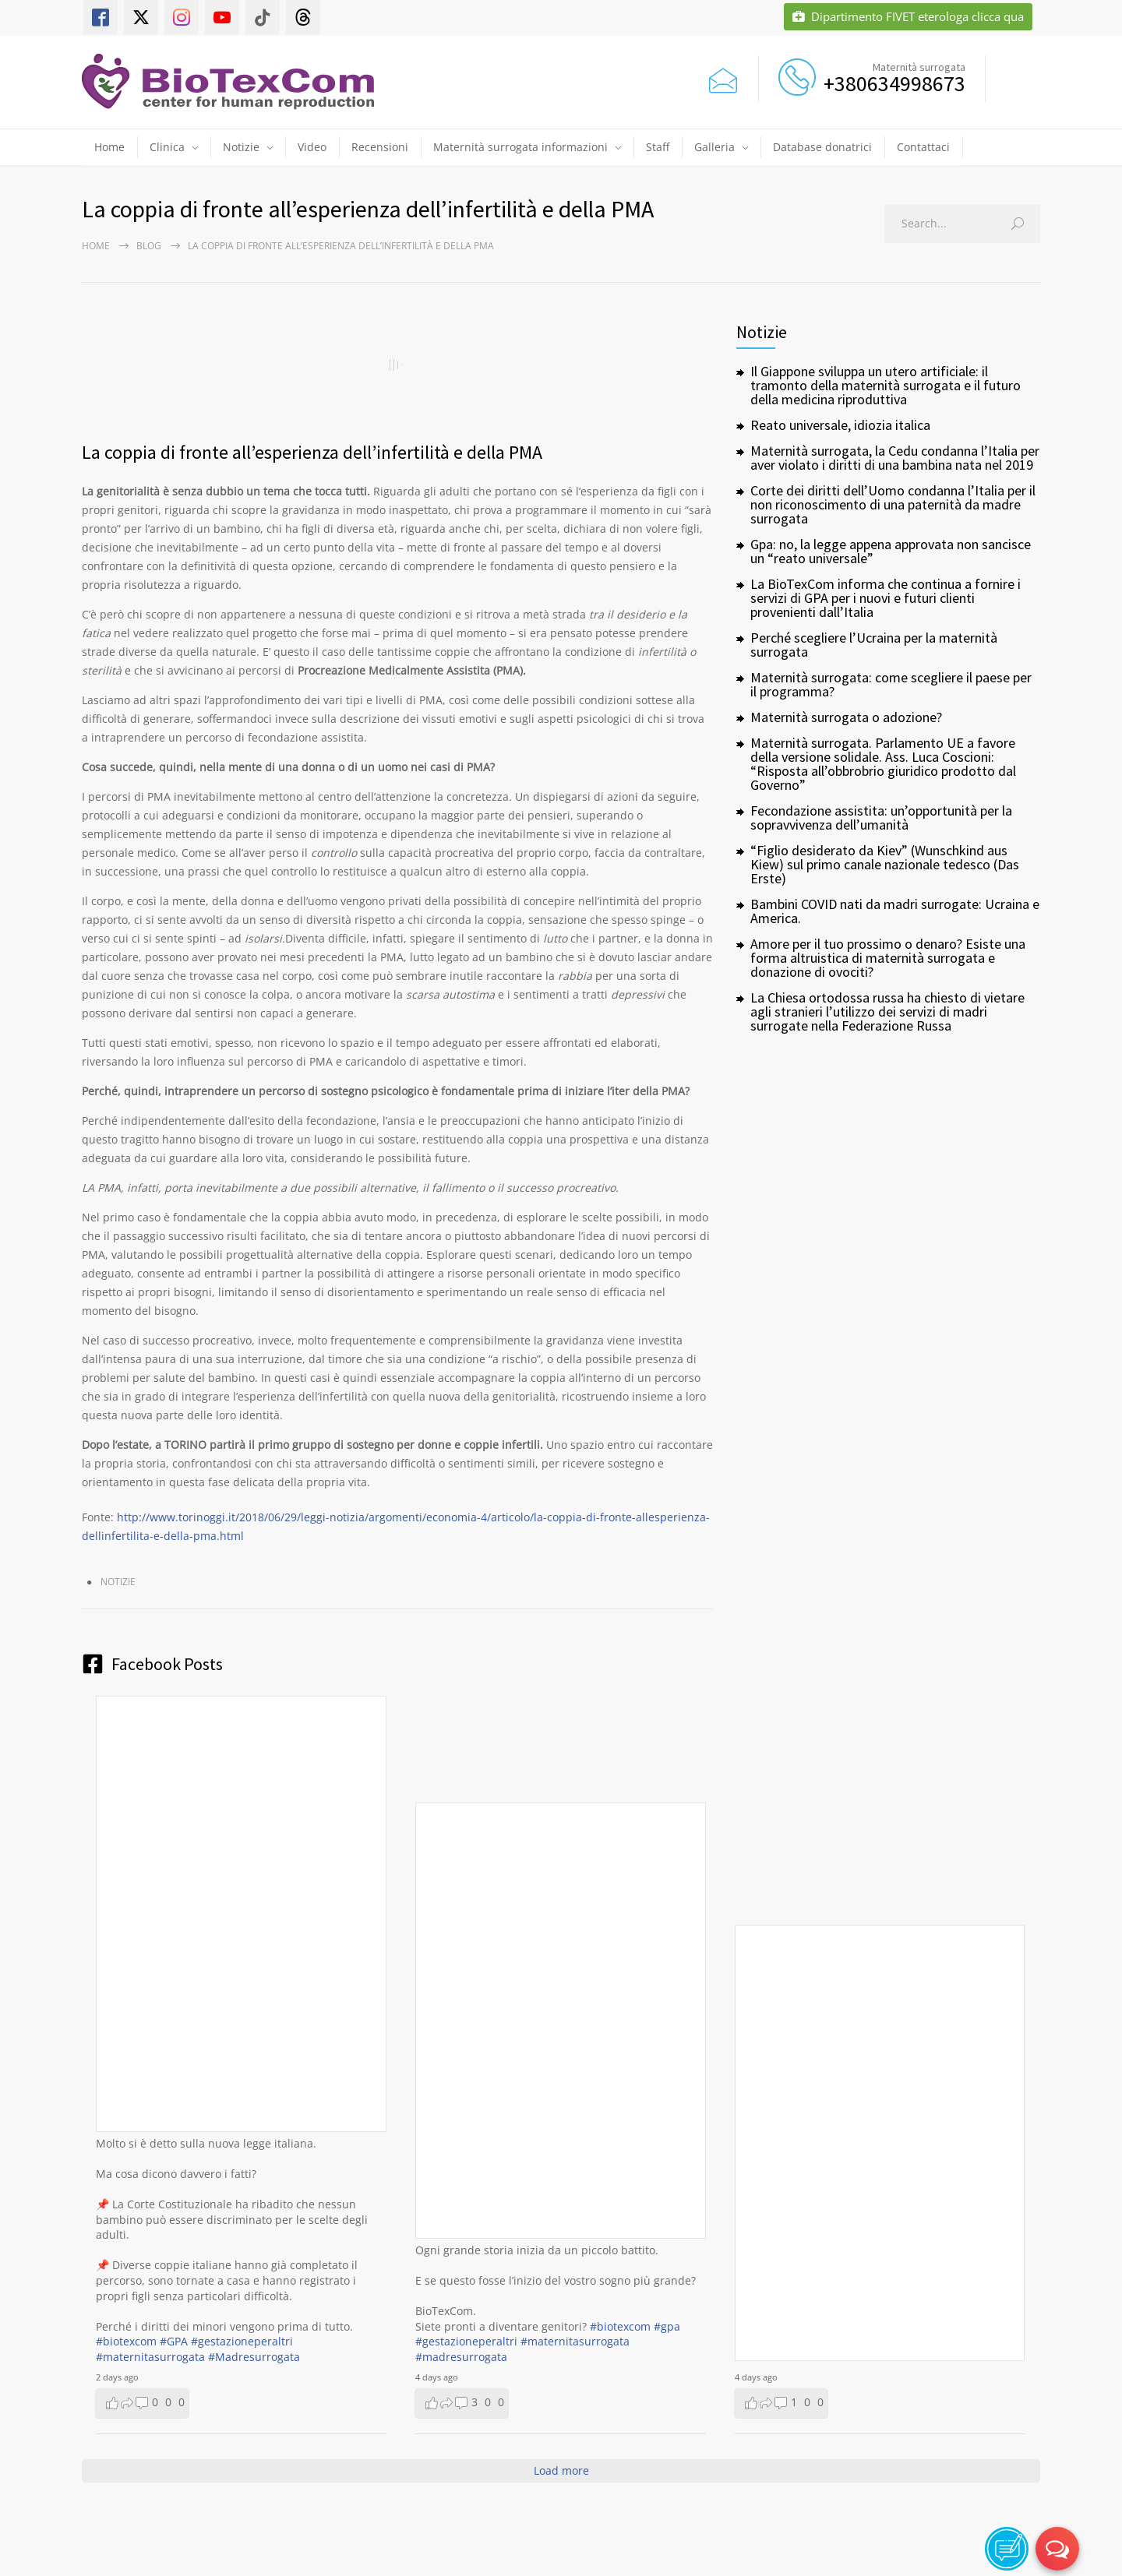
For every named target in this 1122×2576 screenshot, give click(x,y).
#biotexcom (126, 2341)
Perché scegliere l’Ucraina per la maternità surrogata (873, 645)
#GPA (174, 2341)
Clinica (167, 146)
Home (109, 146)
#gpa (667, 2326)
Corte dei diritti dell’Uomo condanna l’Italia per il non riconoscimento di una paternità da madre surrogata (893, 504)
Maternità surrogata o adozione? (846, 717)
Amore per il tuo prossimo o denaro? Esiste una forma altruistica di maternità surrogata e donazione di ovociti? (887, 958)
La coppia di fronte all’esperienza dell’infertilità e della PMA (312, 452)
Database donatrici (822, 146)
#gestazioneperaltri (242, 2341)
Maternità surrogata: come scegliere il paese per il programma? (891, 684)
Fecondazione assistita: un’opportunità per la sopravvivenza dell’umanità (881, 817)
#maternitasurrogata (150, 2356)
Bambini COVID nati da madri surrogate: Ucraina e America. (894, 911)
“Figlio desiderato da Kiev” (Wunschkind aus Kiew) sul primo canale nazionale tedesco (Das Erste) (884, 864)
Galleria (714, 146)
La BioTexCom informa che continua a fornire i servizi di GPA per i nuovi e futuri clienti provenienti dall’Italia (885, 598)
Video (312, 146)
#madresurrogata (461, 2356)
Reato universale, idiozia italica (840, 425)
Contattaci (923, 146)
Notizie (241, 146)
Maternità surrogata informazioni (520, 146)
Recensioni (379, 146)
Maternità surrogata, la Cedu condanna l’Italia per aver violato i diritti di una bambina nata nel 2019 (894, 458)
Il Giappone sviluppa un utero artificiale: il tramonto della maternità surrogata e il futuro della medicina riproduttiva (885, 385)
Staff (657, 146)
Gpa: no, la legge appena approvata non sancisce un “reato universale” (890, 551)
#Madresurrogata (254, 2356)
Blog (148, 245)
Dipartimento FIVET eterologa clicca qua (908, 17)
